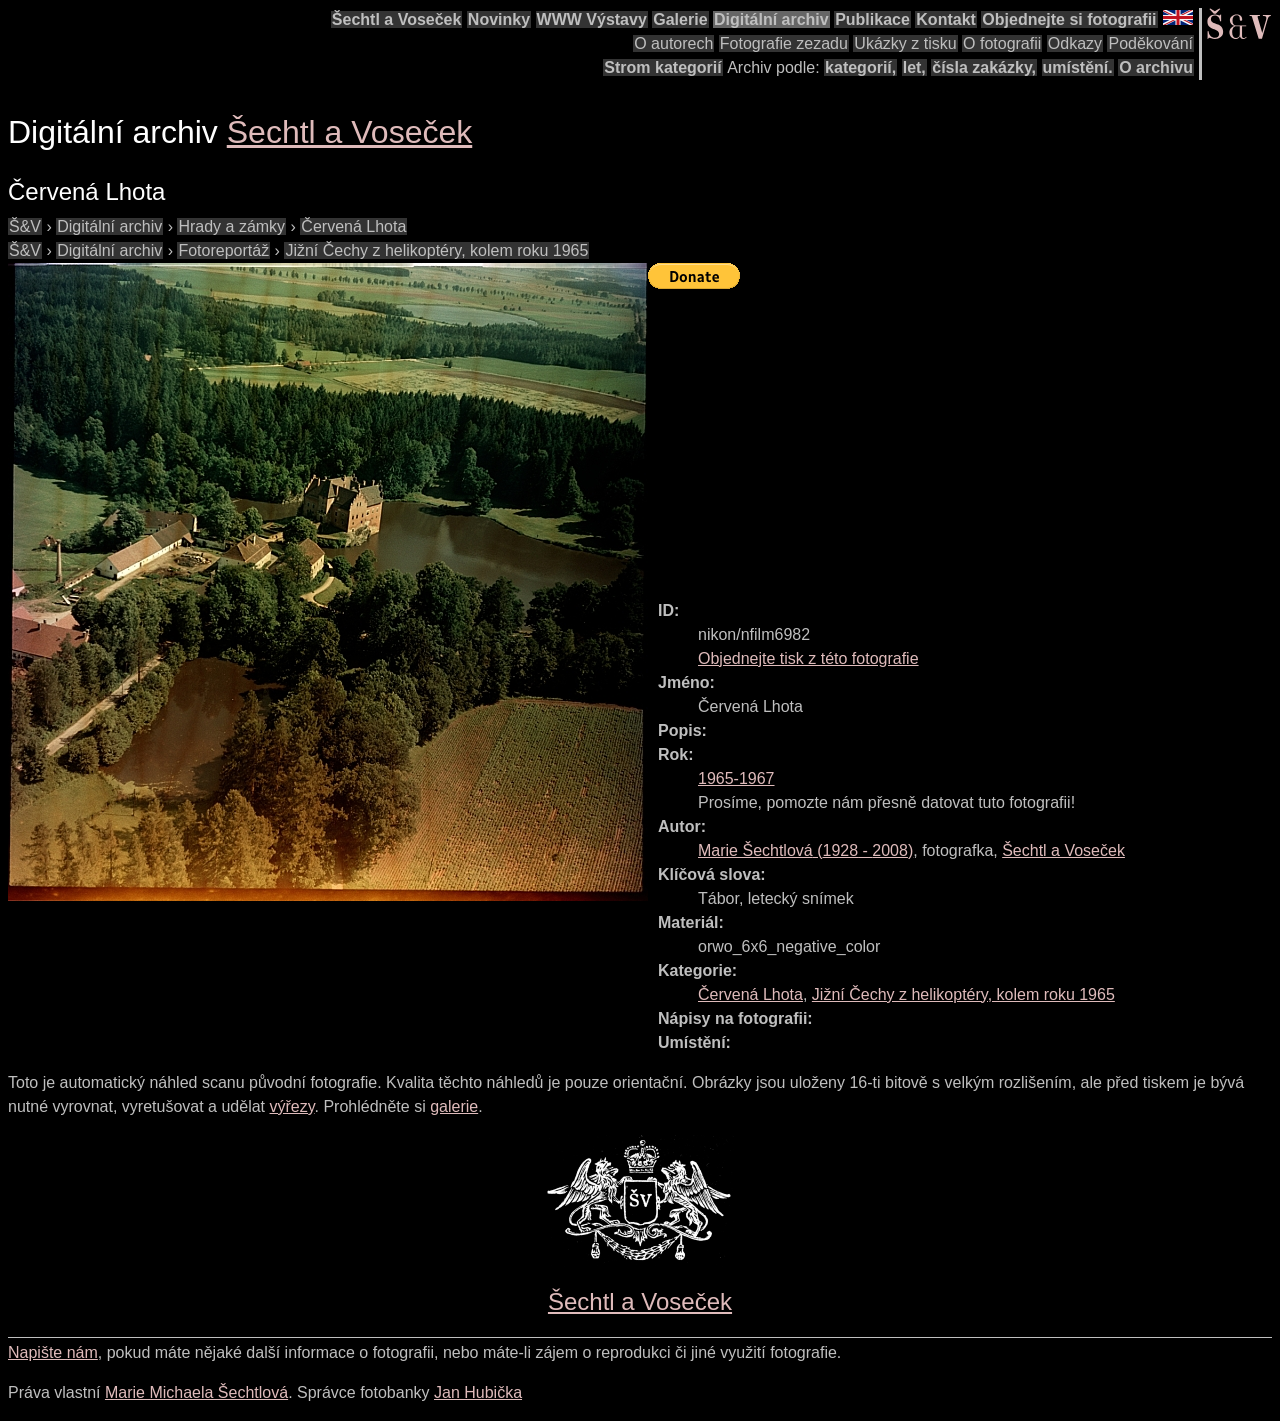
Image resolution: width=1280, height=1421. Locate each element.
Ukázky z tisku (905, 43)
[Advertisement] (964, 436)
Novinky (499, 19)
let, (914, 67)
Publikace (872, 19)
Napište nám (53, 1352)
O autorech (673, 43)
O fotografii (1002, 43)
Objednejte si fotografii (1069, 19)
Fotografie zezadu (784, 43)
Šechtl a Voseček (397, 19)
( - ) (805, 850)
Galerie (680, 19)
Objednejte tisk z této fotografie (808, 658)
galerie (454, 1106)
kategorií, (860, 67)
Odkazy (1075, 43)
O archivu (1156, 67)
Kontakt (946, 19)
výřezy (291, 1106)
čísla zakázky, (984, 67)
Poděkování (1150, 43)
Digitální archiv (771, 19)
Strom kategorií (662, 67)
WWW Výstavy (592, 19)
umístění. (1078, 67)
